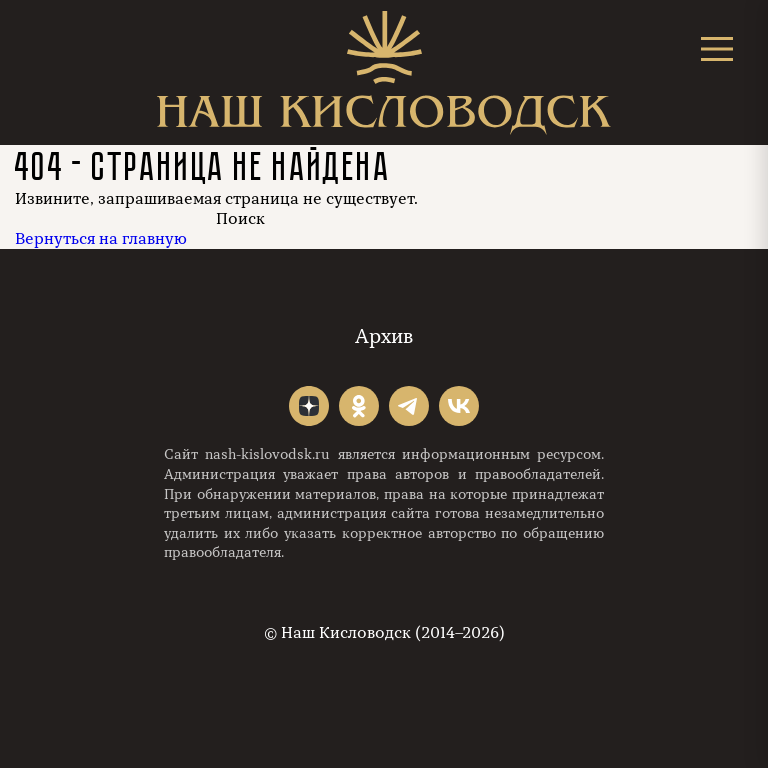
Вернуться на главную (101, 239)
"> (309, 406)
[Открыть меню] (717, 48)
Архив (384, 336)
